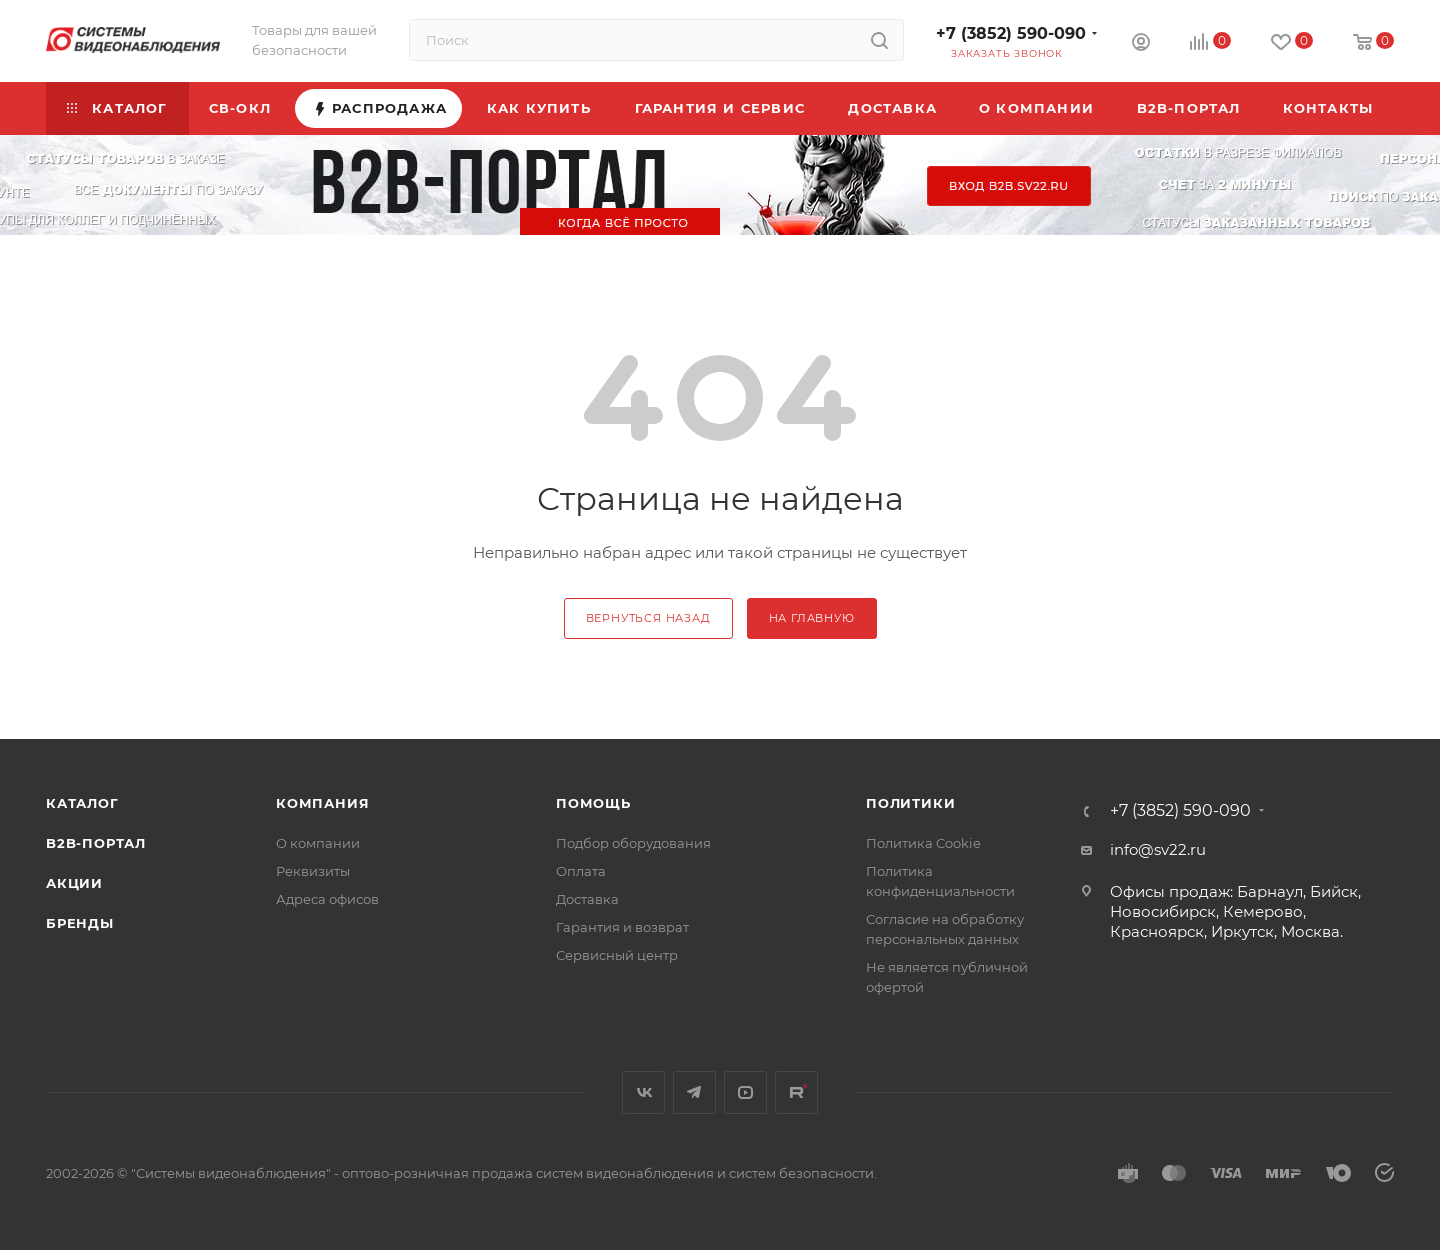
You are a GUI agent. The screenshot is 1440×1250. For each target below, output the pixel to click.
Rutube (796, 1092)
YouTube (745, 1092)
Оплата (581, 871)
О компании (318, 843)
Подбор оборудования (633, 843)
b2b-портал (96, 843)
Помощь (593, 803)
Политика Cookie (923, 843)
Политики (910, 803)
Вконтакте (643, 1092)
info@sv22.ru (1158, 849)
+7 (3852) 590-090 (1011, 33)
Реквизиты (313, 871)
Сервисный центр (617, 955)
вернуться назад (648, 618)
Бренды (80, 923)
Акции (74, 883)
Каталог (82, 803)
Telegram (694, 1092)
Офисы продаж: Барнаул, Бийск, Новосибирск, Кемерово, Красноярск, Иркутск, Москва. (1235, 911)
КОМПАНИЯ (322, 803)
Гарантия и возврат (622, 927)
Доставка (587, 899)
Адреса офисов (327, 899)
